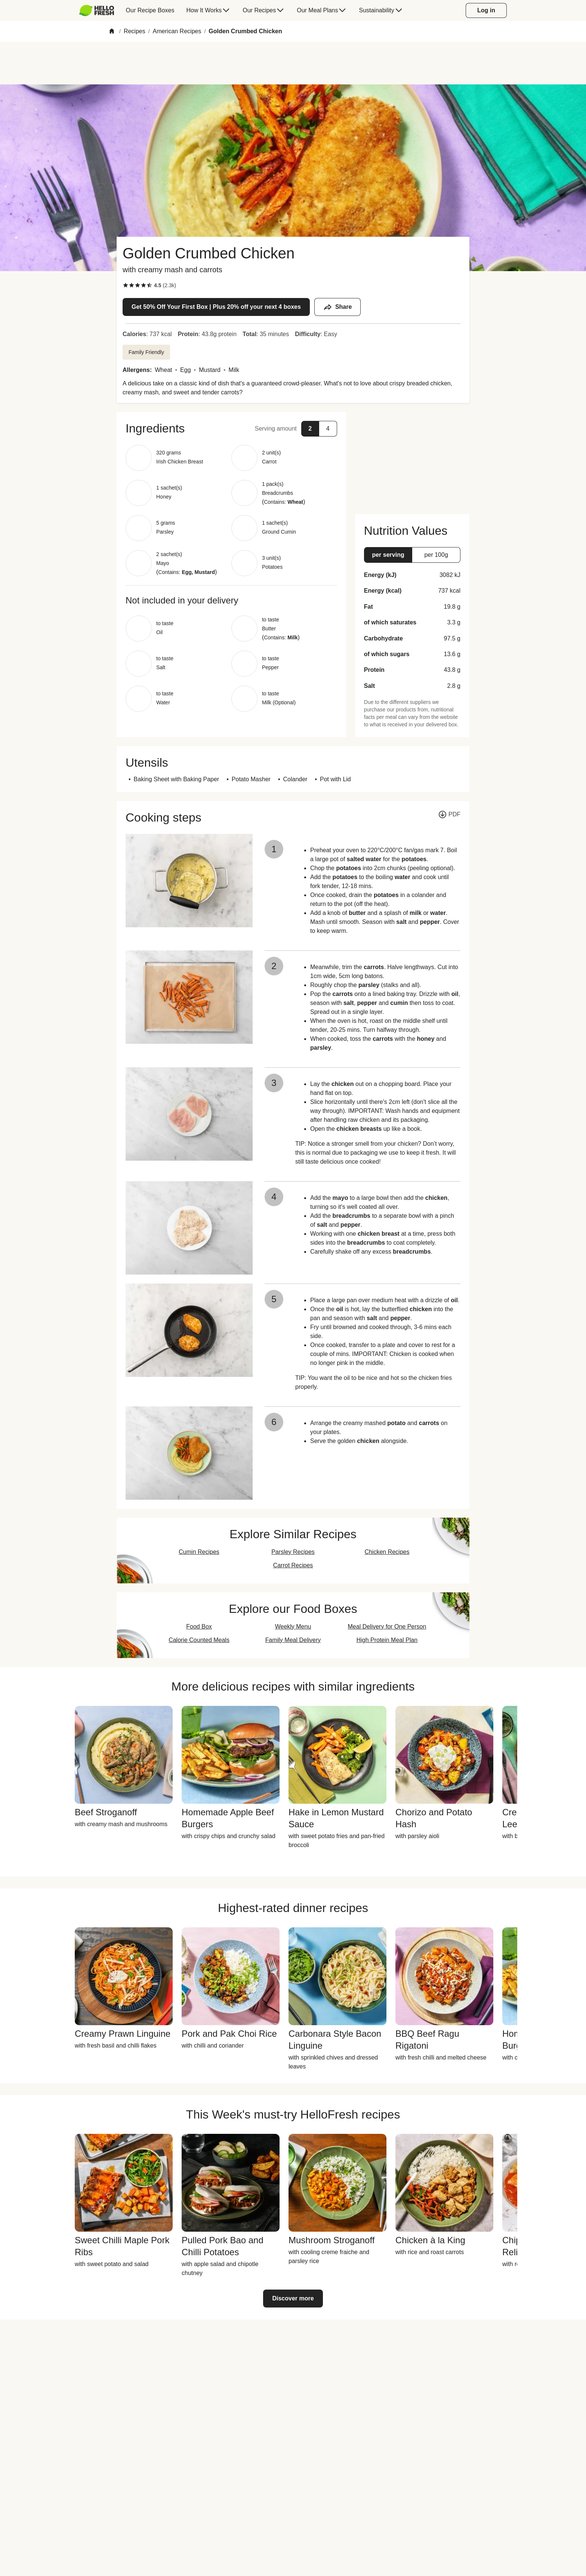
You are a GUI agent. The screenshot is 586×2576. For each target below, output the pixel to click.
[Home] (111, 32)
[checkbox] (126, 285)
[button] (231, 428)
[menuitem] (99, 10)
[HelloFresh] (96, 10)
